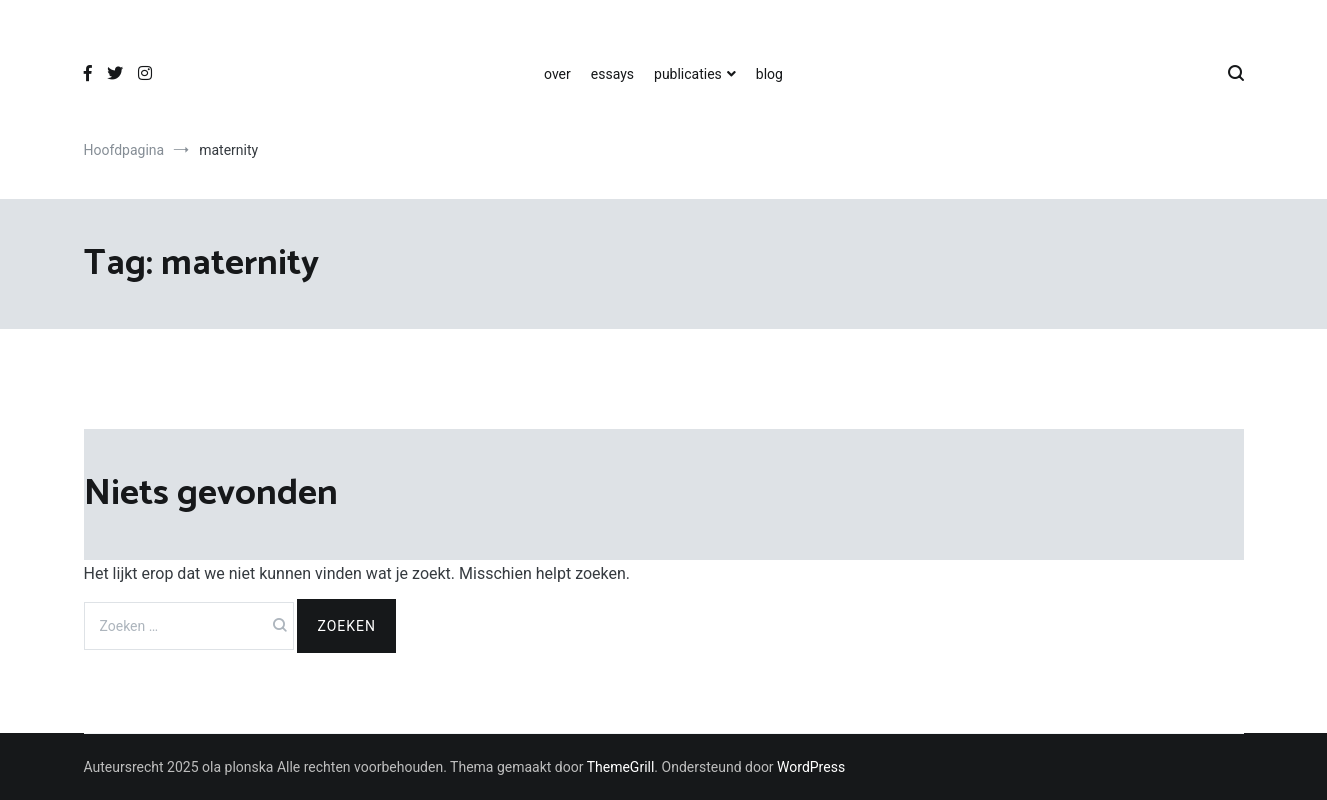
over (557, 74)
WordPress (811, 767)
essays (612, 74)
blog (769, 74)
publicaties (688, 74)
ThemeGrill (621, 767)
